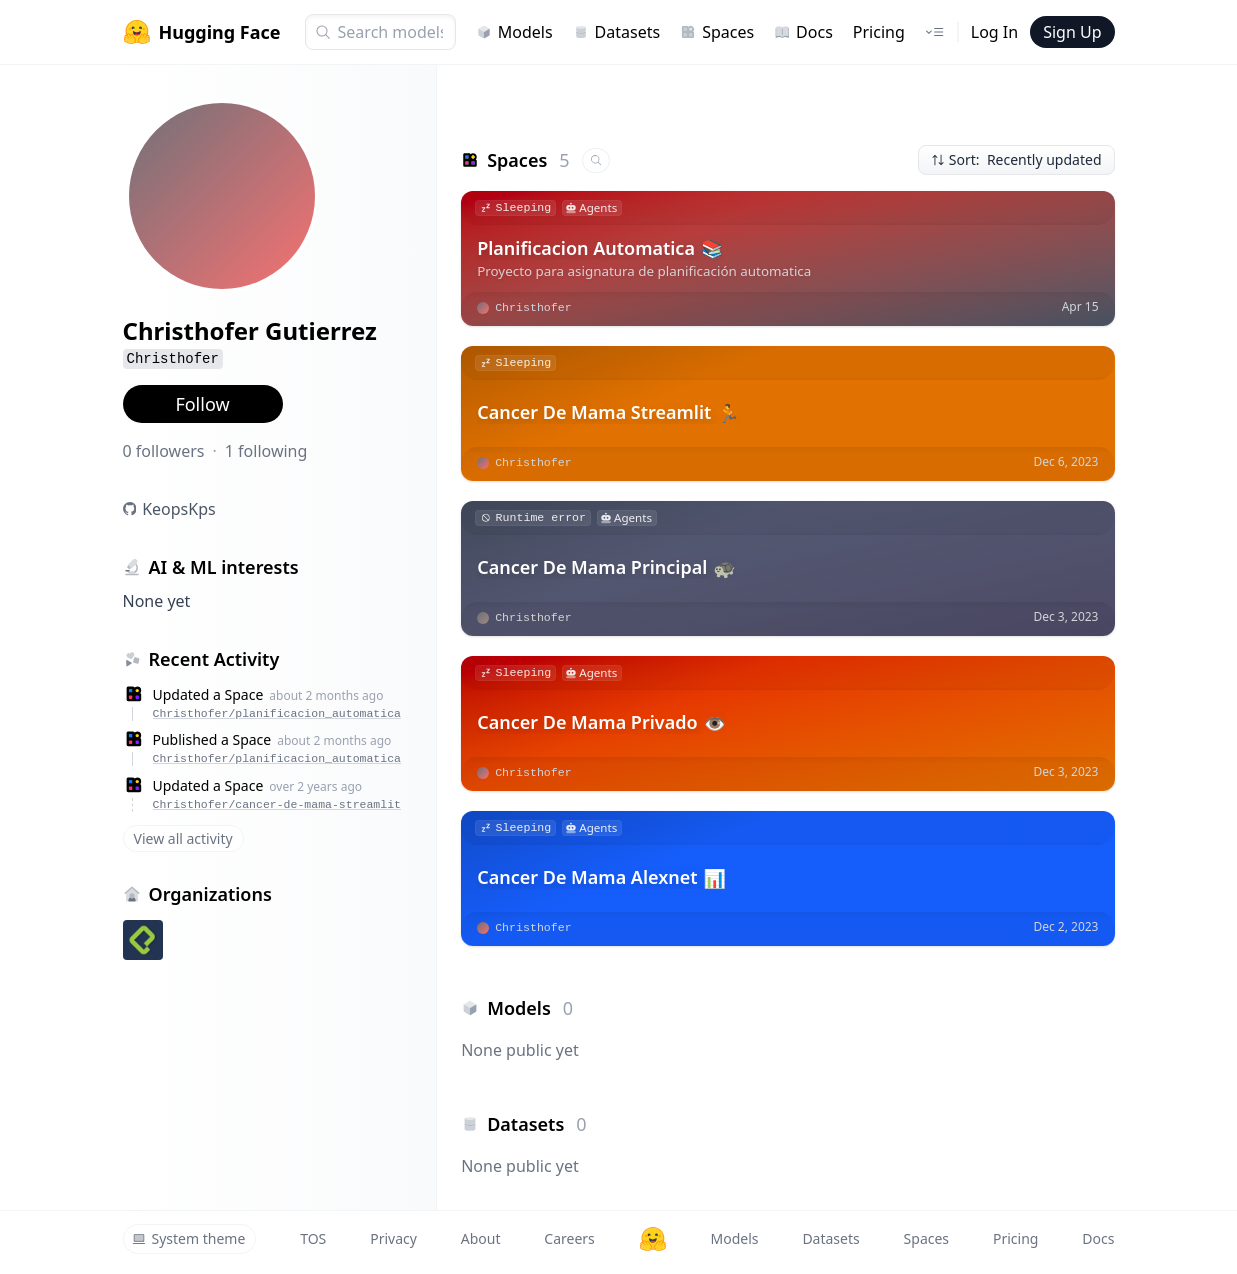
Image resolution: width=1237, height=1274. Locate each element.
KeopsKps (179, 509)
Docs (803, 32)
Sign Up (1072, 32)
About (481, 1238)
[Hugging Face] (653, 1239)
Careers (569, 1238)
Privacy (393, 1238)
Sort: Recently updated (1016, 159)
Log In (994, 32)
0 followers (164, 451)
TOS (313, 1238)
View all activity (183, 838)
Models (514, 32)
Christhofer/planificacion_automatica (277, 713)
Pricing (879, 32)
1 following (266, 451)
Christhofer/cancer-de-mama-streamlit (277, 804)
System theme (189, 1238)
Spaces (717, 32)
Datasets (617, 32)
